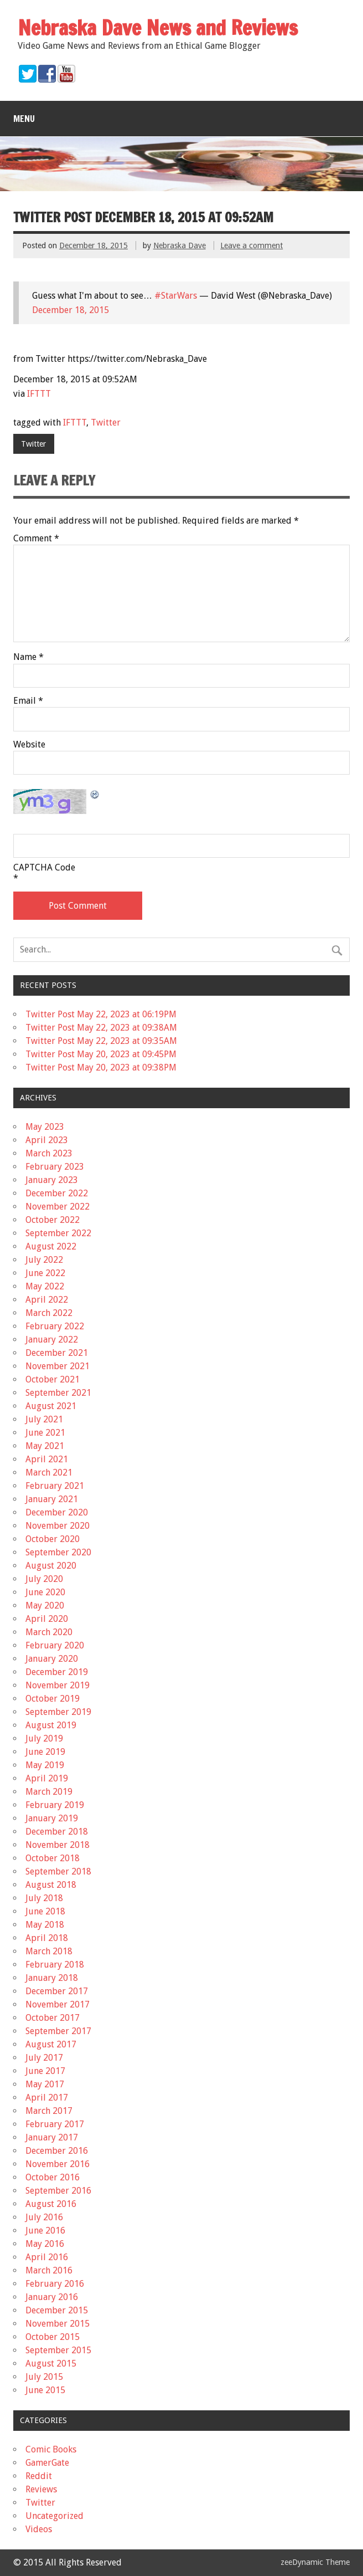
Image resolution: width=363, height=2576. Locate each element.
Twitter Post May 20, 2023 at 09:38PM (101, 1067)
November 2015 (57, 2323)
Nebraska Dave (179, 245)
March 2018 (48, 1951)
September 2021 (58, 1392)
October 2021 (52, 1379)
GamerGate (47, 2462)
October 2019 (52, 1698)
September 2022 (58, 1233)
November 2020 (57, 1525)
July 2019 (44, 1738)
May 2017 (44, 2084)
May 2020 (44, 1605)
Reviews (41, 2489)
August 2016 (50, 2204)
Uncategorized (54, 2516)
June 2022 (45, 1273)
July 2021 (44, 1419)
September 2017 (58, 2031)
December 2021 (56, 1353)
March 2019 (48, 1791)
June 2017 (45, 2071)
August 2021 (50, 1406)
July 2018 (44, 1898)
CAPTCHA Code (44, 867)
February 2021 (54, 1486)
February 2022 (54, 1326)
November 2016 (57, 2164)
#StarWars (175, 295)
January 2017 (51, 2137)
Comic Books (50, 2449)
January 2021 (51, 1499)
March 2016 (48, 2270)
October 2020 (52, 1539)
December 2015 (56, 2310)
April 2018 (46, 1938)
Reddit (38, 2476)
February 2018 (54, 1964)
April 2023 (46, 1140)
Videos (38, 2529)
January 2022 (51, 1339)
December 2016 (56, 2150)
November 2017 (57, 2004)
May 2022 (44, 1286)
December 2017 (56, 1991)
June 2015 (45, 2390)
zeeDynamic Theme (315, 2562)
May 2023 (44, 1126)
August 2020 (50, 1565)
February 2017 (54, 2124)
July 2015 (44, 2377)
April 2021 (46, 1459)
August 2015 (50, 2363)
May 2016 (44, 2244)
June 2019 (45, 1752)
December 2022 (56, 1193)
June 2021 (45, 1432)
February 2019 (54, 1805)
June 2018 (45, 1911)
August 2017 (50, 2044)
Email (28, 701)
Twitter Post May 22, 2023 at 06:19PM (101, 1014)
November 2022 (57, 1206)
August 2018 (50, 1884)
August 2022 (50, 1246)
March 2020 (48, 1632)
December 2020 (56, 1512)
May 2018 (44, 1924)
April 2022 (46, 1299)
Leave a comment (251, 245)
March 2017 (48, 2111)
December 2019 (56, 1672)
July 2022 (44, 1259)
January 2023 (51, 1180)
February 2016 (54, 2283)
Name (28, 657)
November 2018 (57, 1845)
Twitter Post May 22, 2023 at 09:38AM (101, 1027)
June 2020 (45, 1592)
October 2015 (52, 2337)
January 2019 (51, 1818)
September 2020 (58, 1552)
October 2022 (52, 1220)
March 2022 (48, 1313)
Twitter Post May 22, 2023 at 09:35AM (101, 1041)
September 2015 (58, 2350)
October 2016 (52, 2177)
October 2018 (52, 1858)
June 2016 (45, 2230)
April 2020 (46, 1619)
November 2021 (57, 1366)
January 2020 (51, 1658)
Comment (36, 538)
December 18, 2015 (70, 310)
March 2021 (48, 1472)
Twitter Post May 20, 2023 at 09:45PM (101, 1054)
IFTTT (39, 393)
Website (29, 744)
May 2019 (44, 1765)
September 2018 (58, 1871)
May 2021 (44, 1446)
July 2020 (44, 1579)
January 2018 (51, 1978)
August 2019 (50, 1725)
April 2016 (46, 2257)
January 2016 (51, 2297)
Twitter (106, 422)
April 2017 (46, 2097)
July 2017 (44, 2057)
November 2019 (57, 1685)
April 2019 (46, 1778)
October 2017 (52, 2017)
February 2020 (54, 1645)
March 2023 (48, 1153)
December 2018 (56, 1831)
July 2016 (44, 2217)
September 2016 (58, 2190)
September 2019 (58, 1712)
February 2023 (54, 1166)
